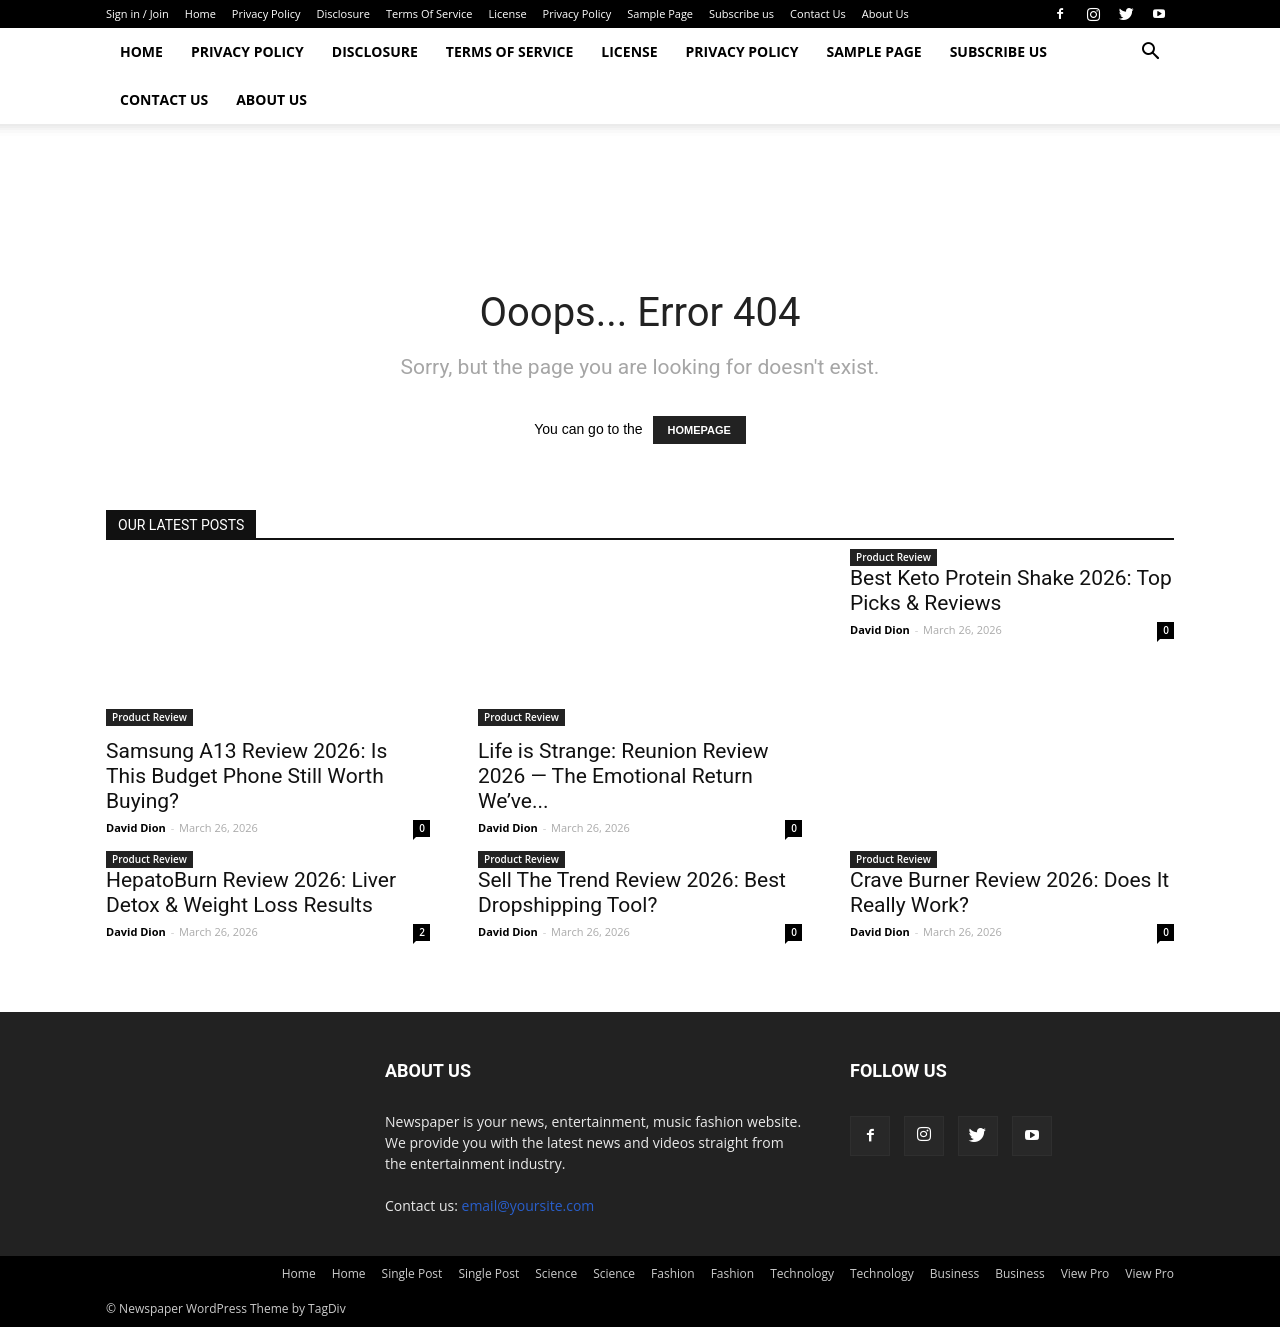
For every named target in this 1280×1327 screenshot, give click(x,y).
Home (200, 13)
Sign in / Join (137, 13)
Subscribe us (741, 13)
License (507, 13)
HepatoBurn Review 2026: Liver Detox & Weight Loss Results (251, 892)
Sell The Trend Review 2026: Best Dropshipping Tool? (632, 892)
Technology (802, 1273)
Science (556, 1273)
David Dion (136, 827)
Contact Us (818, 13)
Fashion (673, 1273)
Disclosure (343, 13)
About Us (885, 13)
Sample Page (660, 13)
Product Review (149, 717)
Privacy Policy (266, 13)
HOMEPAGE (699, 430)
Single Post (412, 1273)
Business (954, 1273)
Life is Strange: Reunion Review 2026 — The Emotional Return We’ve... (623, 776)
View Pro (1085, 1273)
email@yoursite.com (528, 1205)
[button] (1150, 53)
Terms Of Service (429, 13)
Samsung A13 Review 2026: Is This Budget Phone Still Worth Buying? (246, 776)
